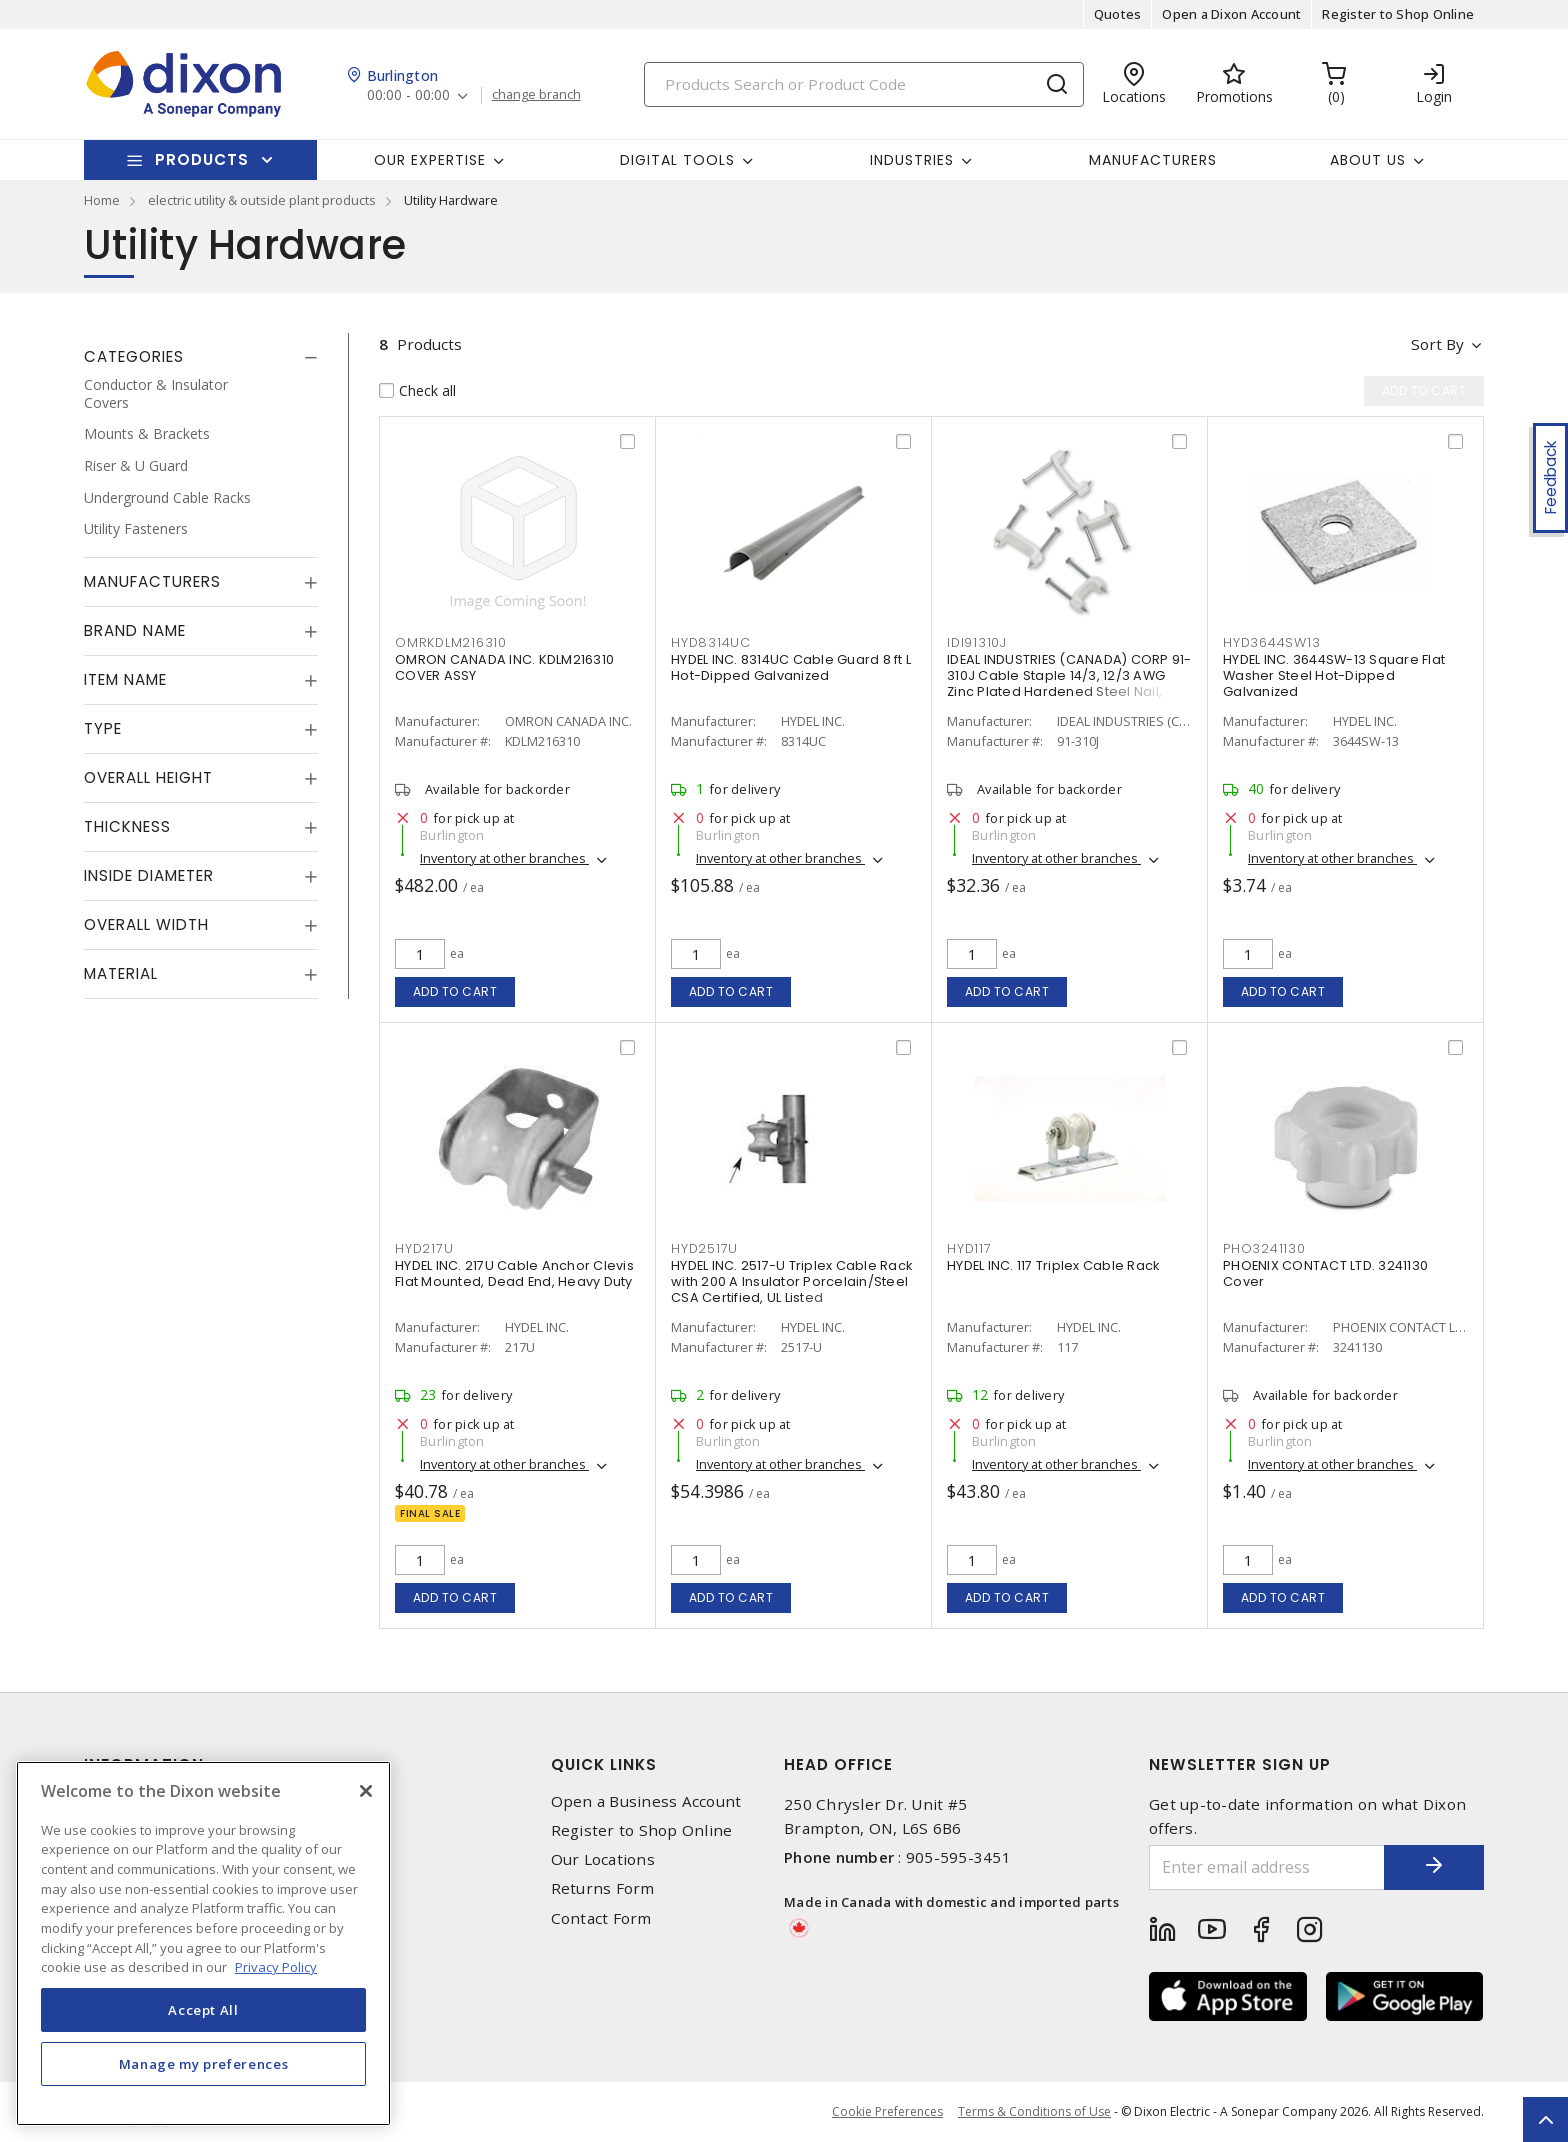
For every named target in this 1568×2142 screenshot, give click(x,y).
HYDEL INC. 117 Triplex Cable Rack (1053, 1265)
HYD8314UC (711, 642)
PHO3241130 (1264, 1248)
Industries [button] (912, 160)
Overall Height (148, 777)
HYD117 (969, 1248)
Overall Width (146, 924)
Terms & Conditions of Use (1034, 2111)
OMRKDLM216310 (451, 642)
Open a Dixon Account (1231, 14)
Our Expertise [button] (430, 160)
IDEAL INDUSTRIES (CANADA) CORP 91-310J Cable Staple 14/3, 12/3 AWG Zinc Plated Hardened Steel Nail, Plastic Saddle (1069, 683)
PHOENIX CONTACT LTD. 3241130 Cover (1325, 1273)
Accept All (203, 2010)
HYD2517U (704, 1248)
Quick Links (604, 1764)
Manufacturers (1153, 160)
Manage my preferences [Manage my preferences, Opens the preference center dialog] (204, 2064)
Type (103, 728)
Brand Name (135, 630)
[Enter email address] (1267, 1867)
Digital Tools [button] (677, 160)
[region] (203, 1943)
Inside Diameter (149, 875)
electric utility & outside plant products (262, 200)
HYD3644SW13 (1271, 642)
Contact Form (601, 1918)
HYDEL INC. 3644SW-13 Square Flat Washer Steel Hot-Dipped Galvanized (1334, 675)
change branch (536, 95)
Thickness (127, 826)
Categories (134, 356)
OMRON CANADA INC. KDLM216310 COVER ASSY (504, 667)
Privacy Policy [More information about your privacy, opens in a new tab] (276, 1967)
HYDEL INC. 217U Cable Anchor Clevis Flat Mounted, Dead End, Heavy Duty (514, 1273)
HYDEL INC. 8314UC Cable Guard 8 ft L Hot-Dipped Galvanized (791, 667)
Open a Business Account (646, 1801)
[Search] (864, 84)
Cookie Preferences (887, 2112)
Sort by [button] (1437, 344)
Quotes (1118, 14)
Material (121, 973)
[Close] (366, 1791)
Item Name (125, 679)
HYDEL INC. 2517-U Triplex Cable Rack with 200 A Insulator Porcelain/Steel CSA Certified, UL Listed (791, 1281)
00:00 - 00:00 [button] (408, 95)
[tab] (201, 357)
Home (102, 200)
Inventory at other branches (504, 858)
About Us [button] (1368, 160)
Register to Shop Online (1398, 14)
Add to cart (455, 991)
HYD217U (424, 1248)
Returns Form (603, 1888)
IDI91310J (977, 642)
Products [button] (202, 159)
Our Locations (603, 1859)
